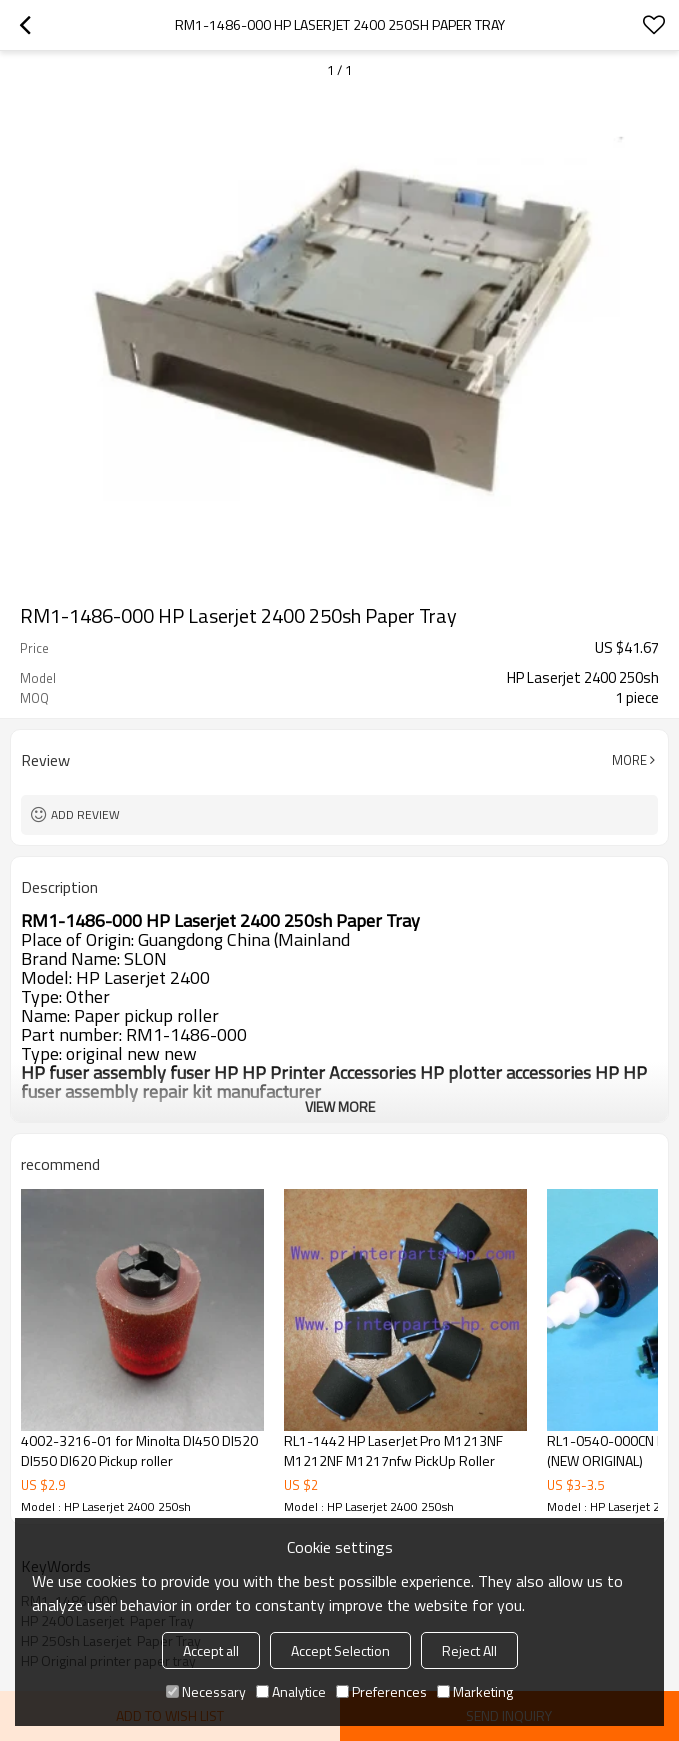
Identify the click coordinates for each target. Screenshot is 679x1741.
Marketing (475, 1691)
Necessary (206, 1691)
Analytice (291, 1691)
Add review (85, 814)
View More (340, 1106)
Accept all (211, 1650)
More (629, 760)
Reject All (469, 1650)
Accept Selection (340, 1650)
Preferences (381, 1691)
